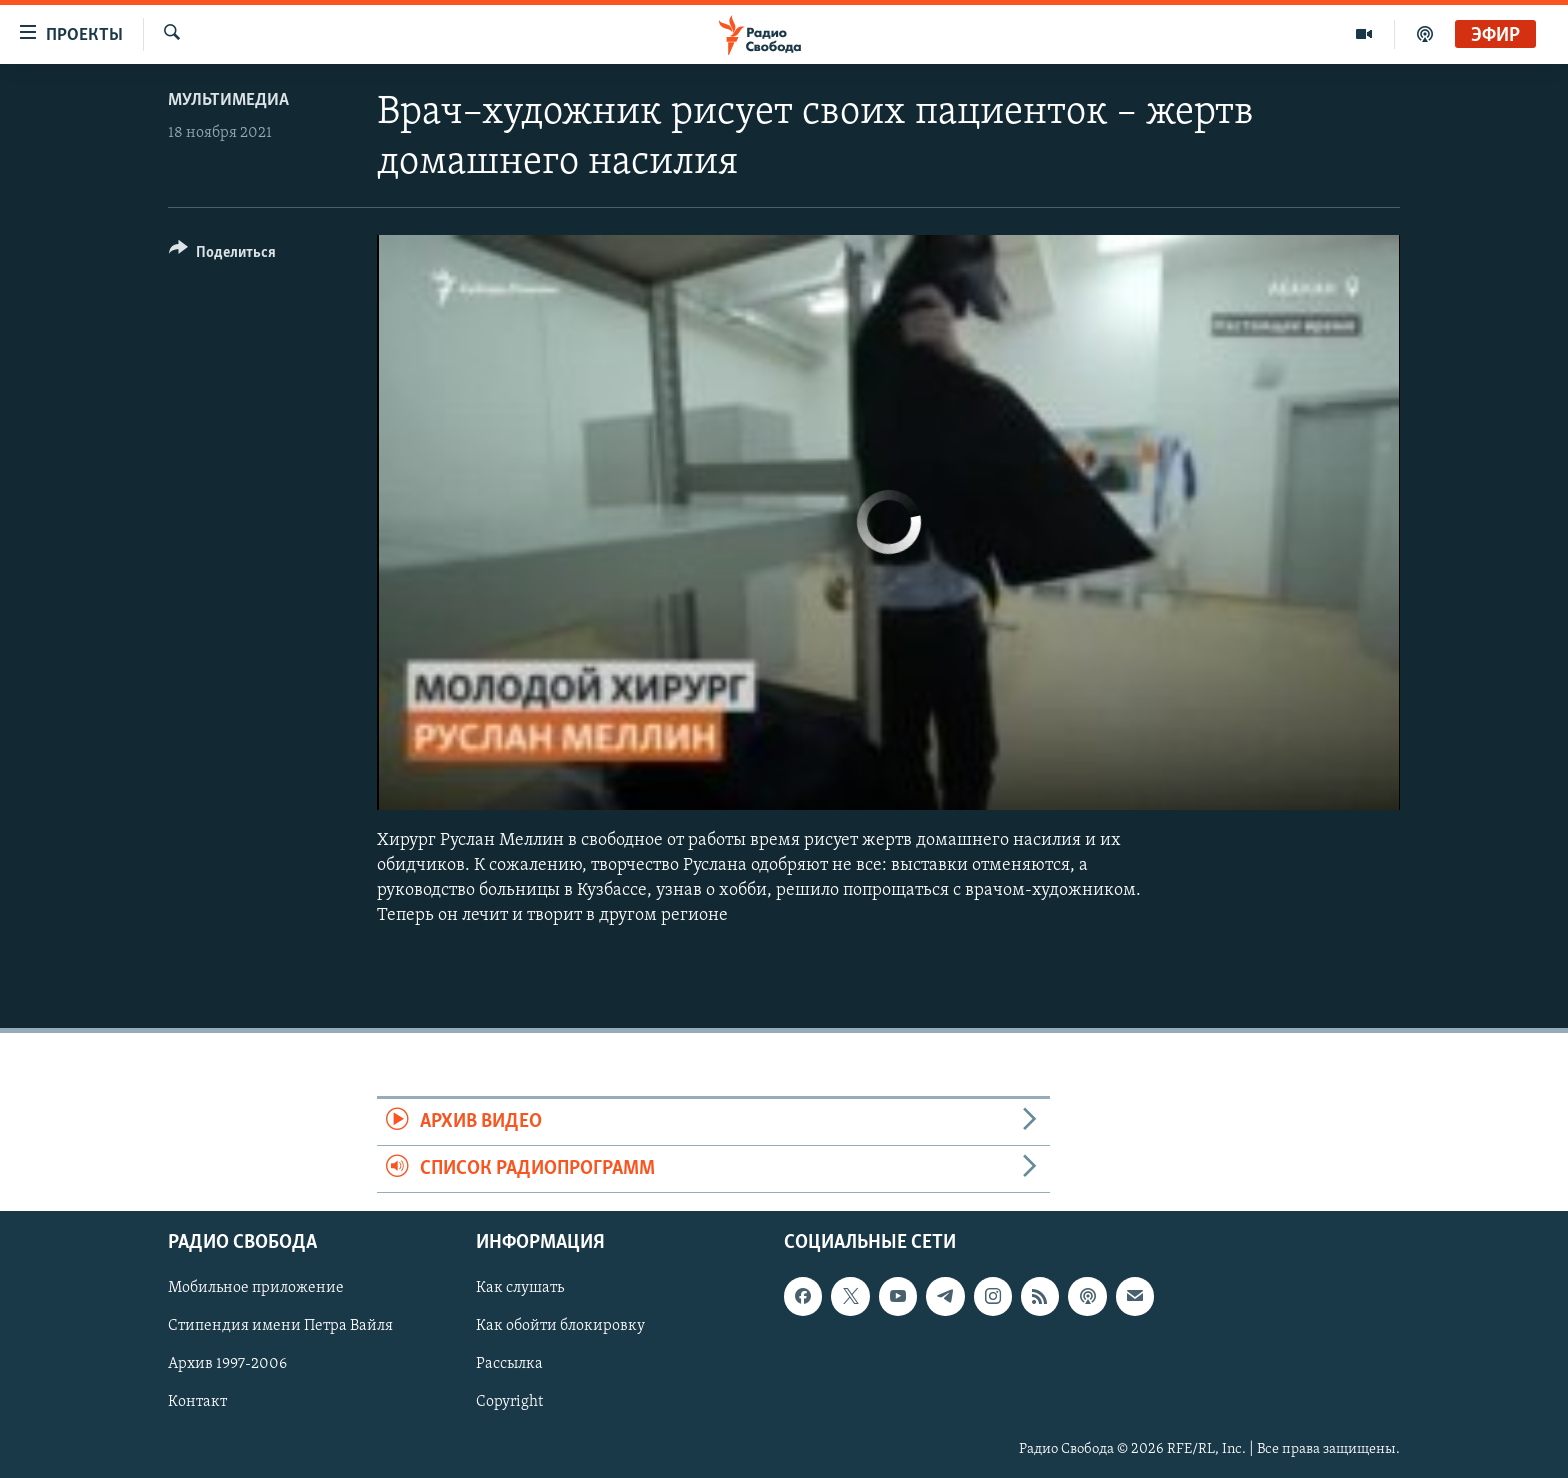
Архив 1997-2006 (227, 1365)
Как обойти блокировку (560, 1327)
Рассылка (509, 1365)
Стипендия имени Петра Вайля (280, 1327)
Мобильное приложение (256, 1289)
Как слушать (520, 1289)
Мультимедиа (228, 100)
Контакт (197, 1403)
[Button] (222, 255)
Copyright (509, 1403)
